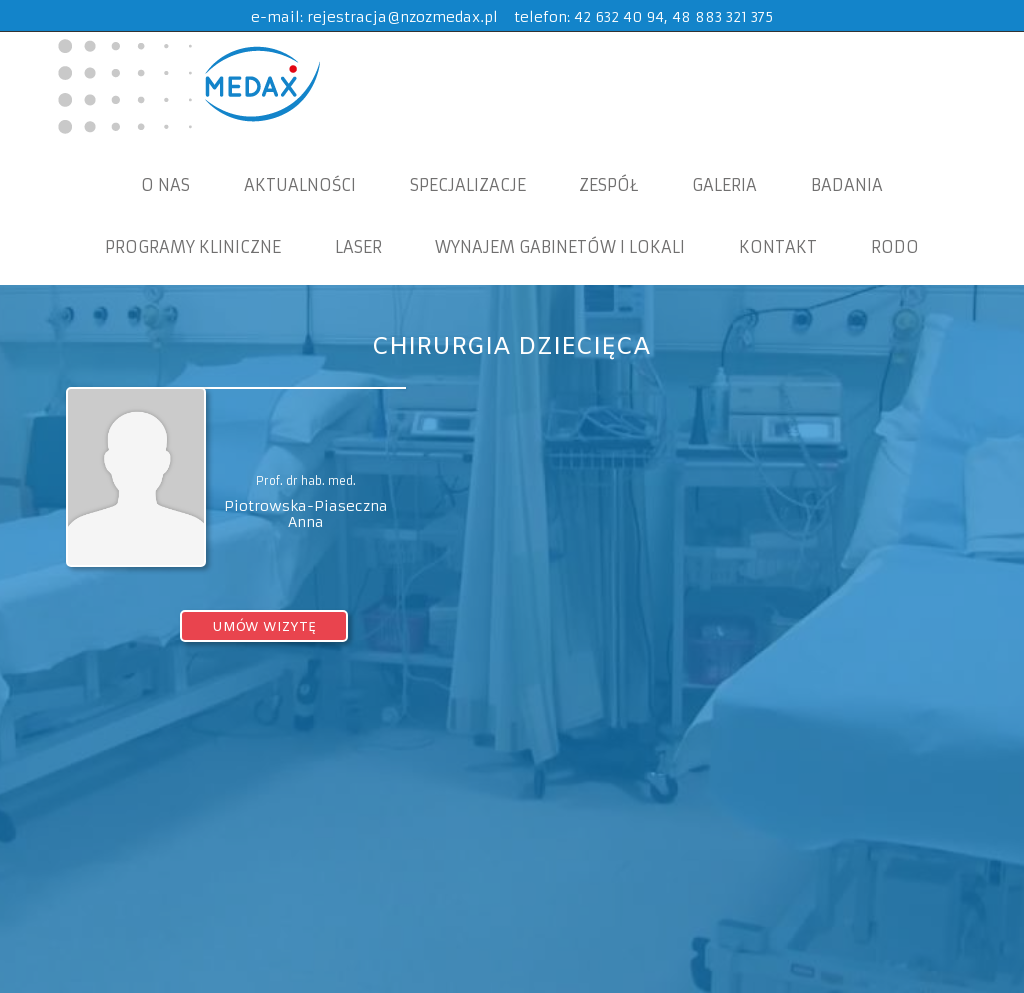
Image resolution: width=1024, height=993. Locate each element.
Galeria (724, 185)
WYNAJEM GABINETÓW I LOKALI (560, 247)
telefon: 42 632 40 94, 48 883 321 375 (643, 17)
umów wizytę (264, 627)
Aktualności (300, 185)
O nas (165, 185)
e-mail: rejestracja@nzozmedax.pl (374, 17)
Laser (358, 247)
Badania (847, 185)
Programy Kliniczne (193, 247)
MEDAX (186, 84)
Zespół (608, 185)
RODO (895, 247)
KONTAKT (778, 247)
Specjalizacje (468, 185)
